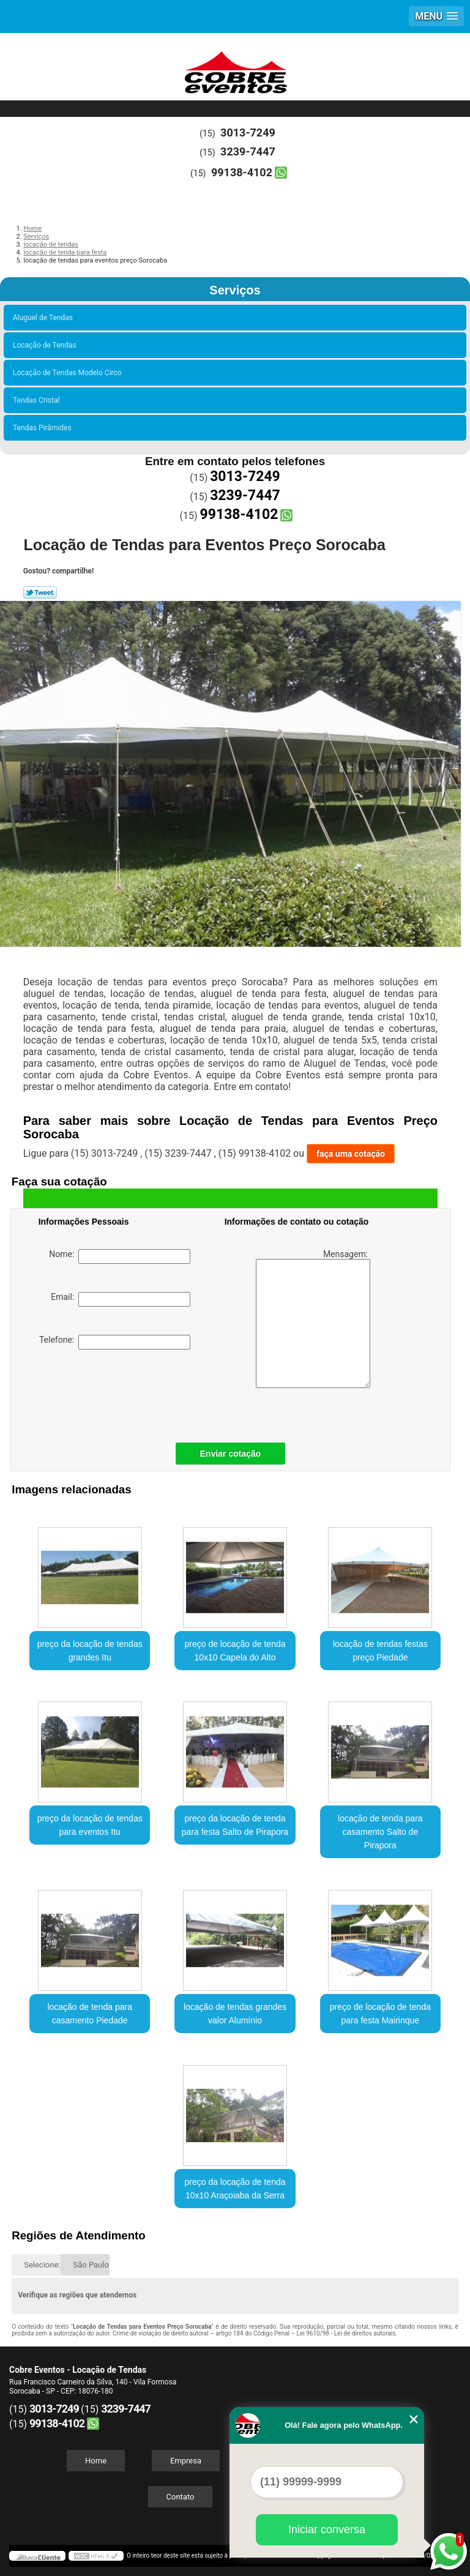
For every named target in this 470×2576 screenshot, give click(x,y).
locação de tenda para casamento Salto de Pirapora (380, 1831)
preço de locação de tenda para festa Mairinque (380, 2013)
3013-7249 (247, 132)
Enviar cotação (230, 1453)
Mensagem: (313, 1318)
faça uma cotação (350, 1154)
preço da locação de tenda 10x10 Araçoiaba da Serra (234, 2188)
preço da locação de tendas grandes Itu (90, 1650)
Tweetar (40, 592)
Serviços (234, 290)
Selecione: (42, 2264)
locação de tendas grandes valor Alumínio (235, 2013)
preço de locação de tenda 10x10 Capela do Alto (234, 1650)
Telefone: (114, 1342)
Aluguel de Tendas (44, 317)
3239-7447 (247, 151)
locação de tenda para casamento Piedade (89, 2013)
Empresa (185, 2460)
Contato (180, 2496)
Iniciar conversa (326, 2529)
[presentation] (116, 1393)
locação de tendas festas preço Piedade (380, 1650)
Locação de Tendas (46, 345)
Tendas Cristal (38, 400)
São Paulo (90, 2264)
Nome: (119, 1256)
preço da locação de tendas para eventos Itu (90, 1825)
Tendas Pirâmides (44, 428)
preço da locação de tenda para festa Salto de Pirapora (235, 1825)
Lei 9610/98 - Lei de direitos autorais (346, 2333)
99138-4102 (241, 172)
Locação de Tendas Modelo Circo (69, 372)
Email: (120, 1299)
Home (95, 2460)
